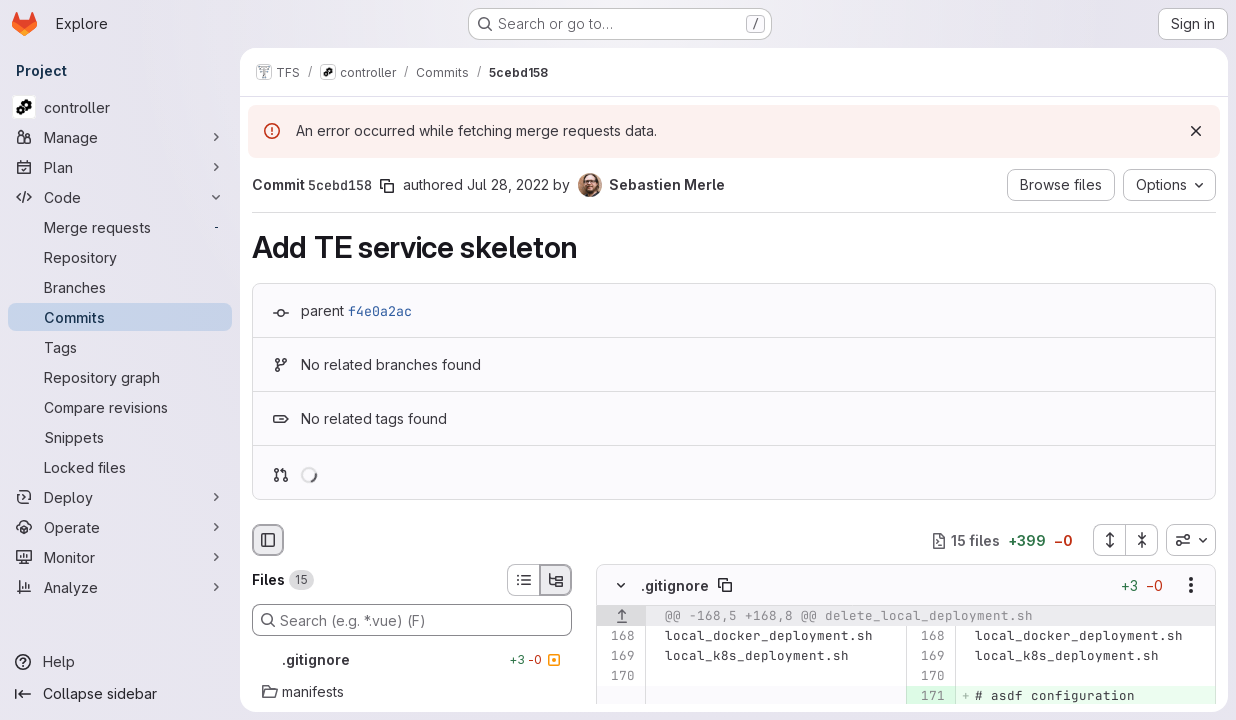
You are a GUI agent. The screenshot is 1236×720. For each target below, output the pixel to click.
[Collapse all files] (1142, 540)
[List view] (523, 580)
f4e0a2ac (380, 311)
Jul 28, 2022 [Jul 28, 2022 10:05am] (508, 184)
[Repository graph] (120, 377)
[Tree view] (556, 580)
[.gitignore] (412, 660)
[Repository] (120, 257)
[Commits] (120, 317)
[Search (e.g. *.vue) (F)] (412, 620)
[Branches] (120, 287)
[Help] (120, 662)
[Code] (120, 197)
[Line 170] (618, 677)
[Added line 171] (928, 697)
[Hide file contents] (621, 586)
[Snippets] (120, 437)
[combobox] (1191, 540)
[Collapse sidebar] (120, 694)
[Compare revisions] (120, 407)
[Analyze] (120, 587)
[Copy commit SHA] (387, 186)
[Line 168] (618, 637)
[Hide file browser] (268, 540)
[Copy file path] (725, 586)
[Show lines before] (621, 617)
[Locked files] (120, 467)
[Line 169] (618, 657)
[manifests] (412, 692)
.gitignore (675, 585)
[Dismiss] (1196, 131)
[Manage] (120, 137)
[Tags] (120, 347)
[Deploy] (120, 497)
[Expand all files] (1109, 540)
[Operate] (120, 527)
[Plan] (120, 167)
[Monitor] (120, 557)
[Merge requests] (120, 227)
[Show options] (1191, 586)
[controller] (120, 107)
